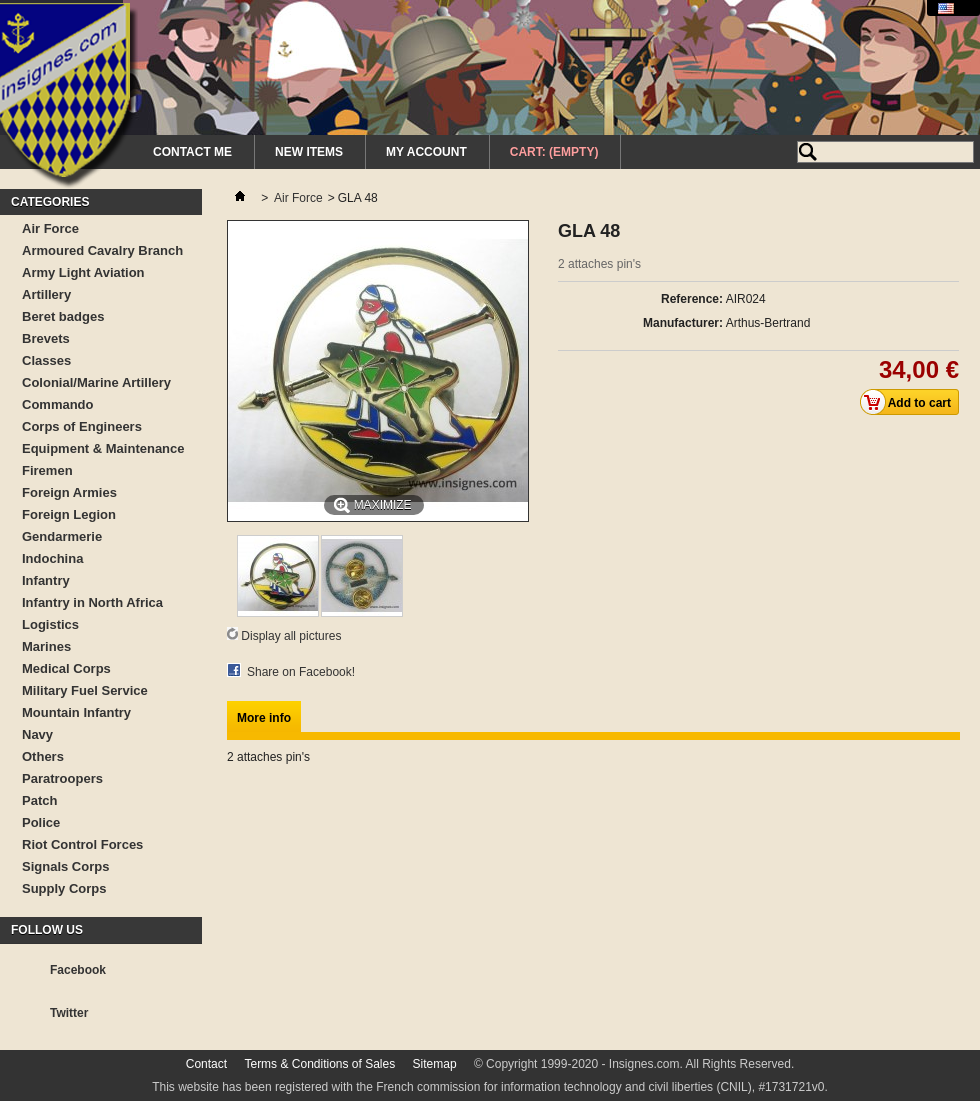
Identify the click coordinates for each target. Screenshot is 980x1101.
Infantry (46, 580)
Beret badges (63, 316)
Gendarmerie (62, 536)
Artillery (46, 294)
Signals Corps (65, 866)
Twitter (69, 1013)
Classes (46, 360)
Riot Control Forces (82, 844)
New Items (309, 152)
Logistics (50, 624)
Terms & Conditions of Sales (319, 1064)
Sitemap (435, 1064)
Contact (206, 1064)
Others (43, 756)
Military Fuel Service (85, 690)
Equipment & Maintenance (103, 448)
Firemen (47, 470)
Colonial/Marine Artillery (96, 382)
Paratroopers (62, 778)
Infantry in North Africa (92, 602)
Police (41, 822)
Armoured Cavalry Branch (102, 250)
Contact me (192, 152)
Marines (46, 646)
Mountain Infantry (76, 712)
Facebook (78, 970)
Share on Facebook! (301, 672)
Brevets (46, 338)
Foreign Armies (69, 492)
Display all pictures (291, 636)
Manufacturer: (683, 323)
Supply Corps (64, 888)
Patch (39, 800)
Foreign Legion (69, 514)
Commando (58, 404)
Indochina (52, 558)
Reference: (692, 299)
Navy (37, 734)
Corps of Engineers (82, 426)
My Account (426, 152)
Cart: (554, 152)
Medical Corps (66, 668)
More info (264, 718)
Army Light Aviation (83, 272)
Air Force (50, 228)
